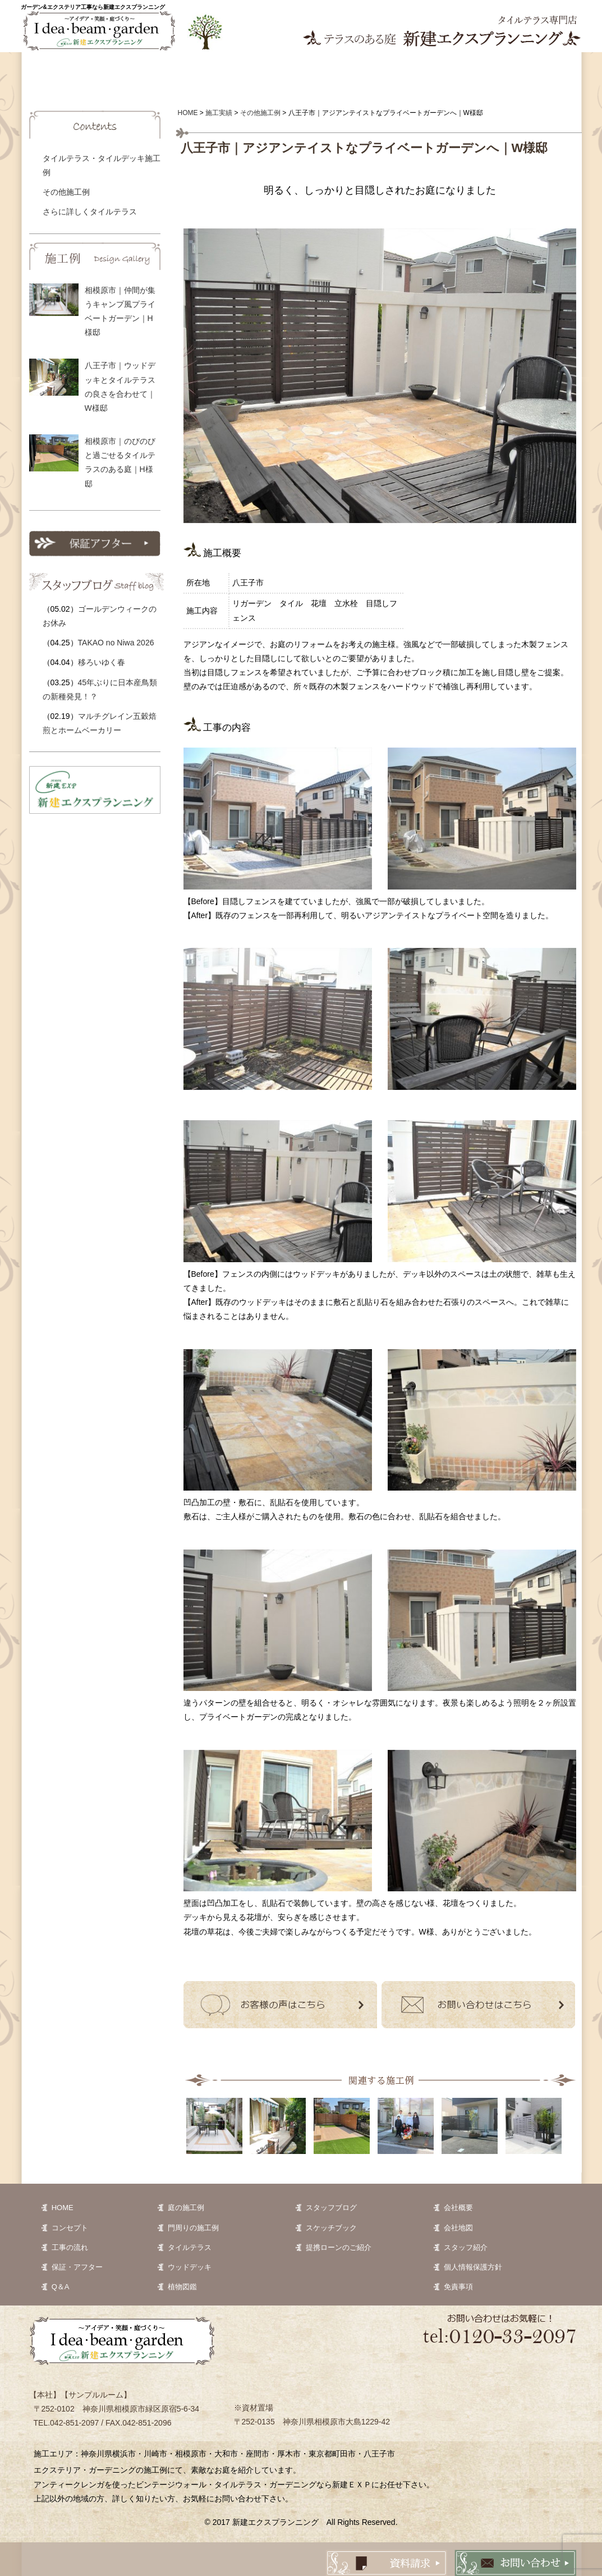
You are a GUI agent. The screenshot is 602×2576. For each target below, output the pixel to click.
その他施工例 (66, 191)
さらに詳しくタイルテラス (90, 211)
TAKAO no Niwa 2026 (116, 642)
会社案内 (540, 67)
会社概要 (458, 2207)
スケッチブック (331, 2228)
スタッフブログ (331, 2207)
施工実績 (203, 67)
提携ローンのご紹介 (338, 2247)
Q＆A (61, 2286)
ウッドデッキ (190, 2267)
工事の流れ (70, 2247)
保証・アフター (77, 2267)
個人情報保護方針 (473, 2267)
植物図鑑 (287, 67)
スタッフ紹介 (466, 2247)
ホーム (49, 67)
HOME (62, 2207)
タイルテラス (190, 2247)
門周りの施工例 (193, 2228)
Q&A (455, 67)
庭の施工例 (186, 2207)
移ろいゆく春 (101, 662)
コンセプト (119, 67)
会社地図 (458, 2228)
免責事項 (458, 2286)
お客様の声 (371, 67)
